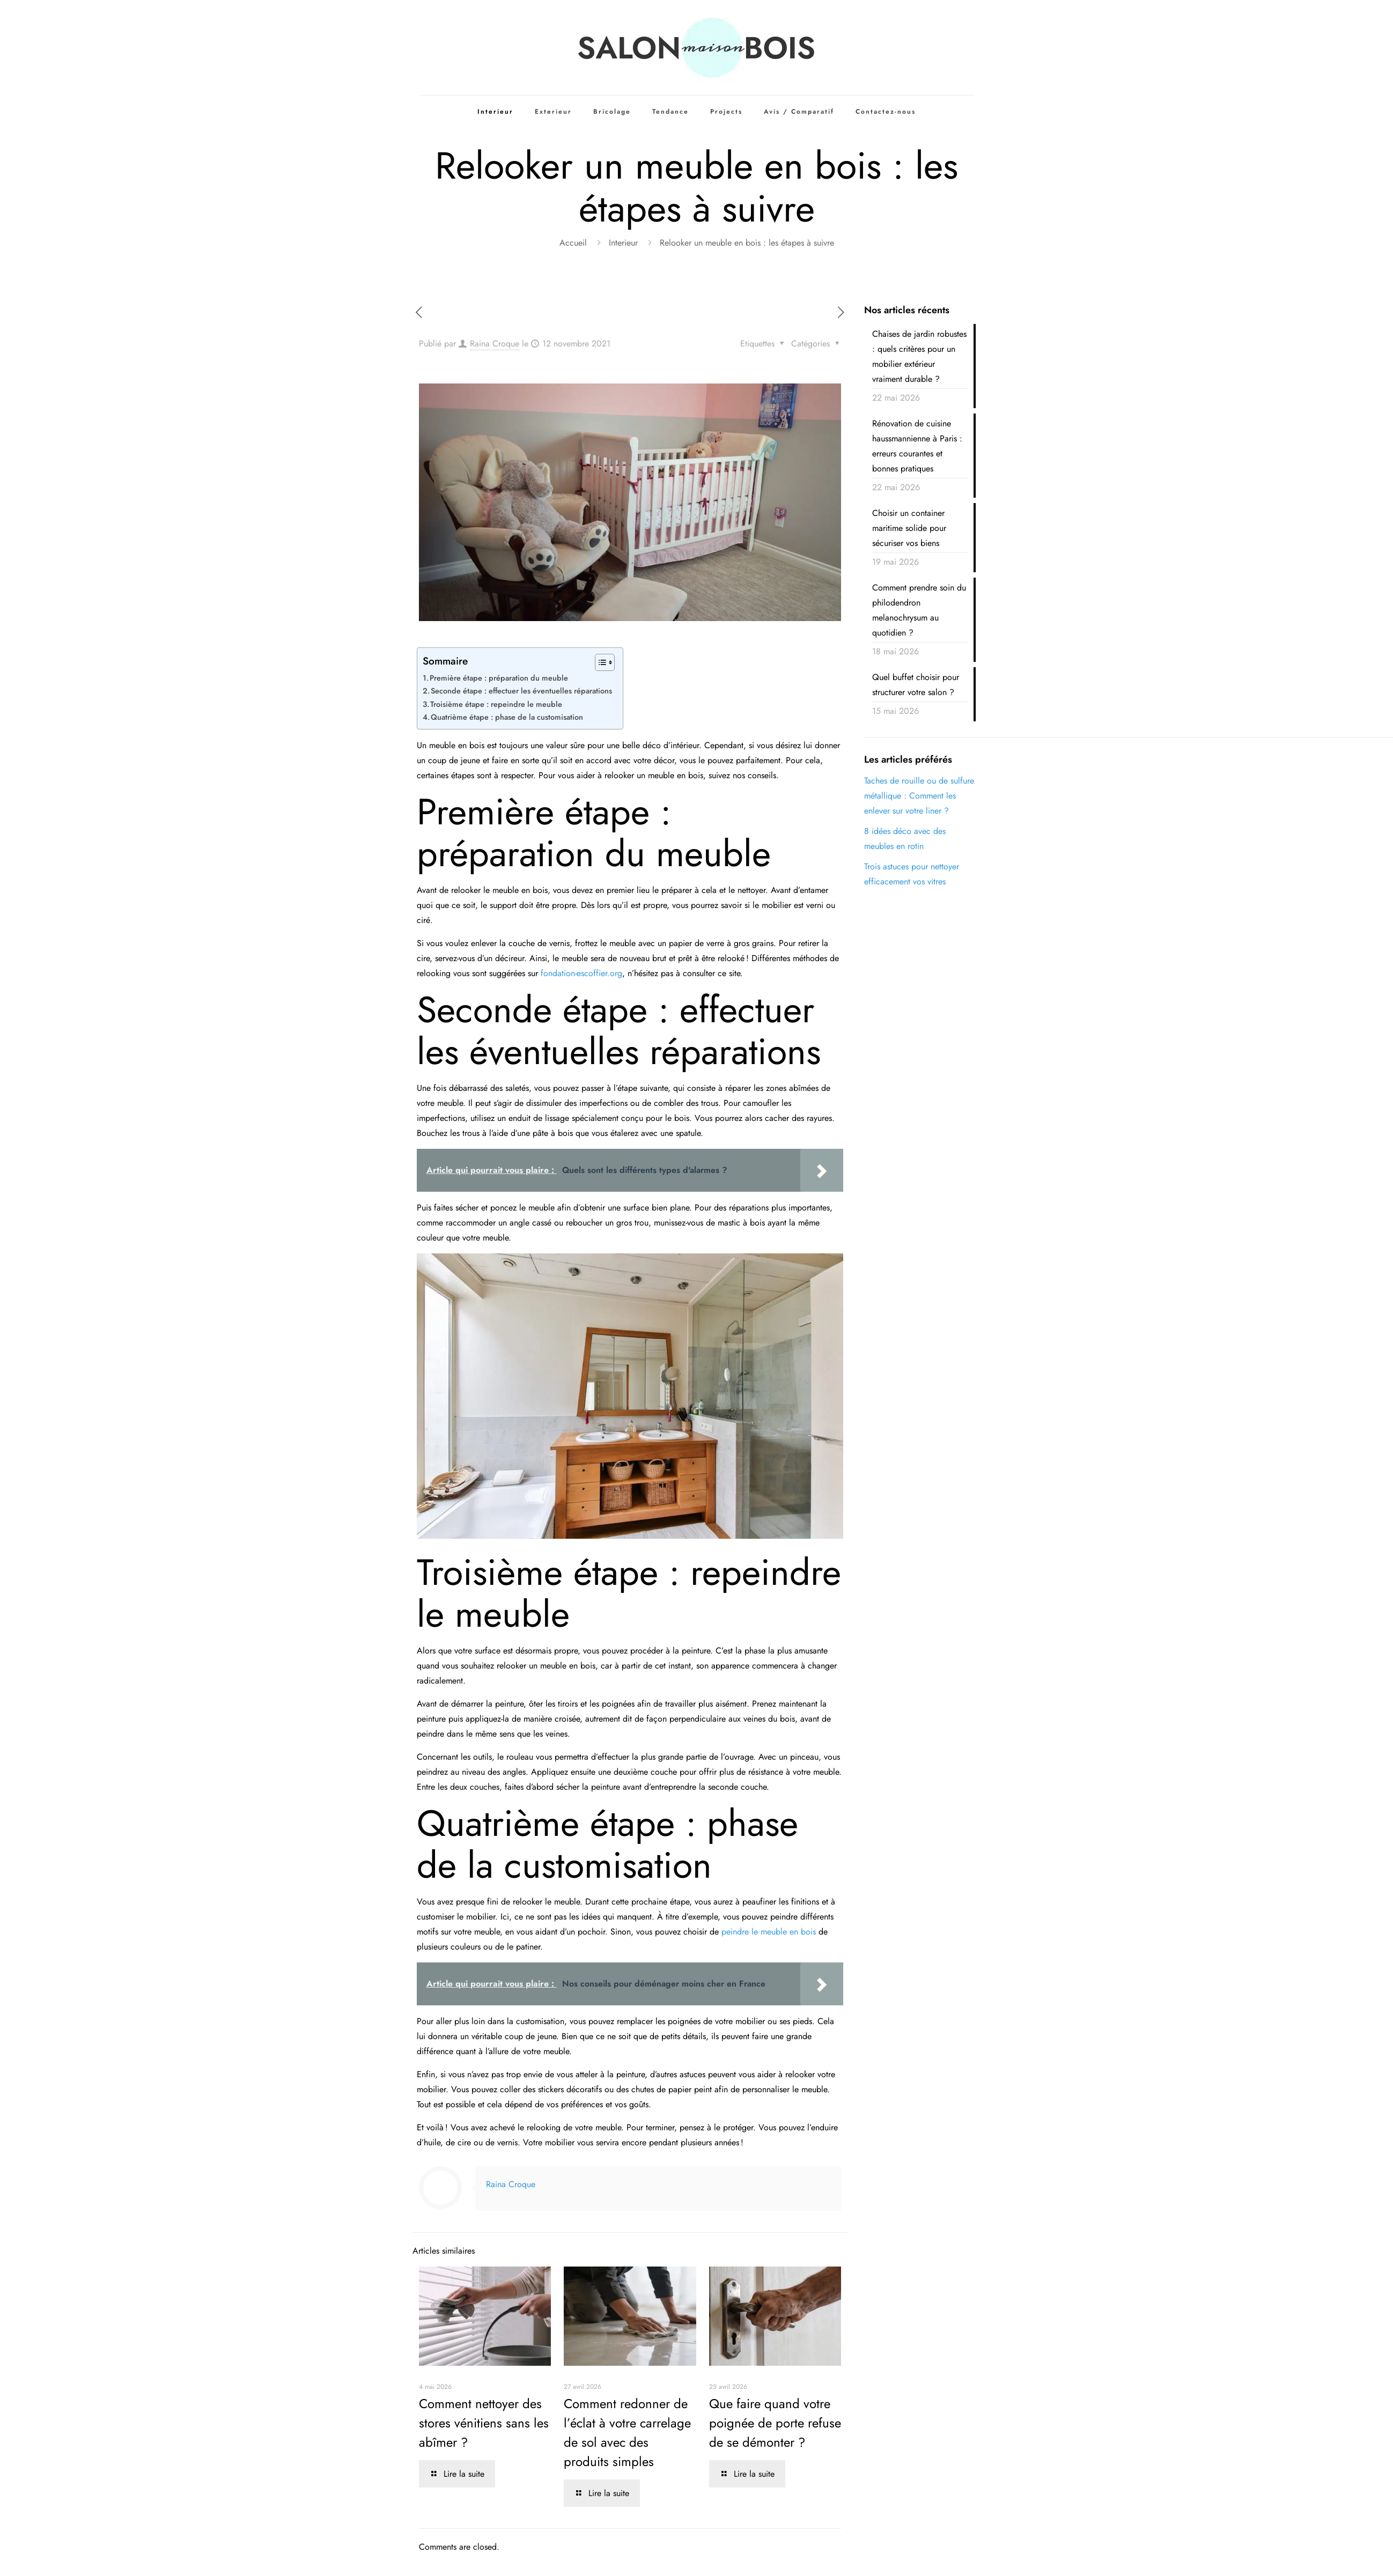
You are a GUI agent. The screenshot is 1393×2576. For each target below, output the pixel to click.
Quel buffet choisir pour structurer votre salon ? (915, 684)
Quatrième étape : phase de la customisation (507, 717)
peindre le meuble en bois (768, 1931)
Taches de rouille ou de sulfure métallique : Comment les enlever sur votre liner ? (919, 795)
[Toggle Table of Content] (599, 662)
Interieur (623, 243)
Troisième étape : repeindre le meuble (496, 704)
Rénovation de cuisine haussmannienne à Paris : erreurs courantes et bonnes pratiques (917, 446)
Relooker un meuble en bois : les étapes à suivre (747, 243)
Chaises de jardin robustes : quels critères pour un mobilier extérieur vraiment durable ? (919, 356)
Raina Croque (494, 343)
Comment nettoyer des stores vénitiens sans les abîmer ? (484, 2423)
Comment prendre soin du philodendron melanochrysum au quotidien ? (919, 610)
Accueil (573, 243)
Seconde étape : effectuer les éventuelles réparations (521, 690)
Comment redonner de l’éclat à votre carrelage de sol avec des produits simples (627, 2432)
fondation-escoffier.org (581, 973)
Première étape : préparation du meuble (499, 678)
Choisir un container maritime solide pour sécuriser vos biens (909, 528)
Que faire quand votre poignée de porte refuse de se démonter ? (775, 2423)
